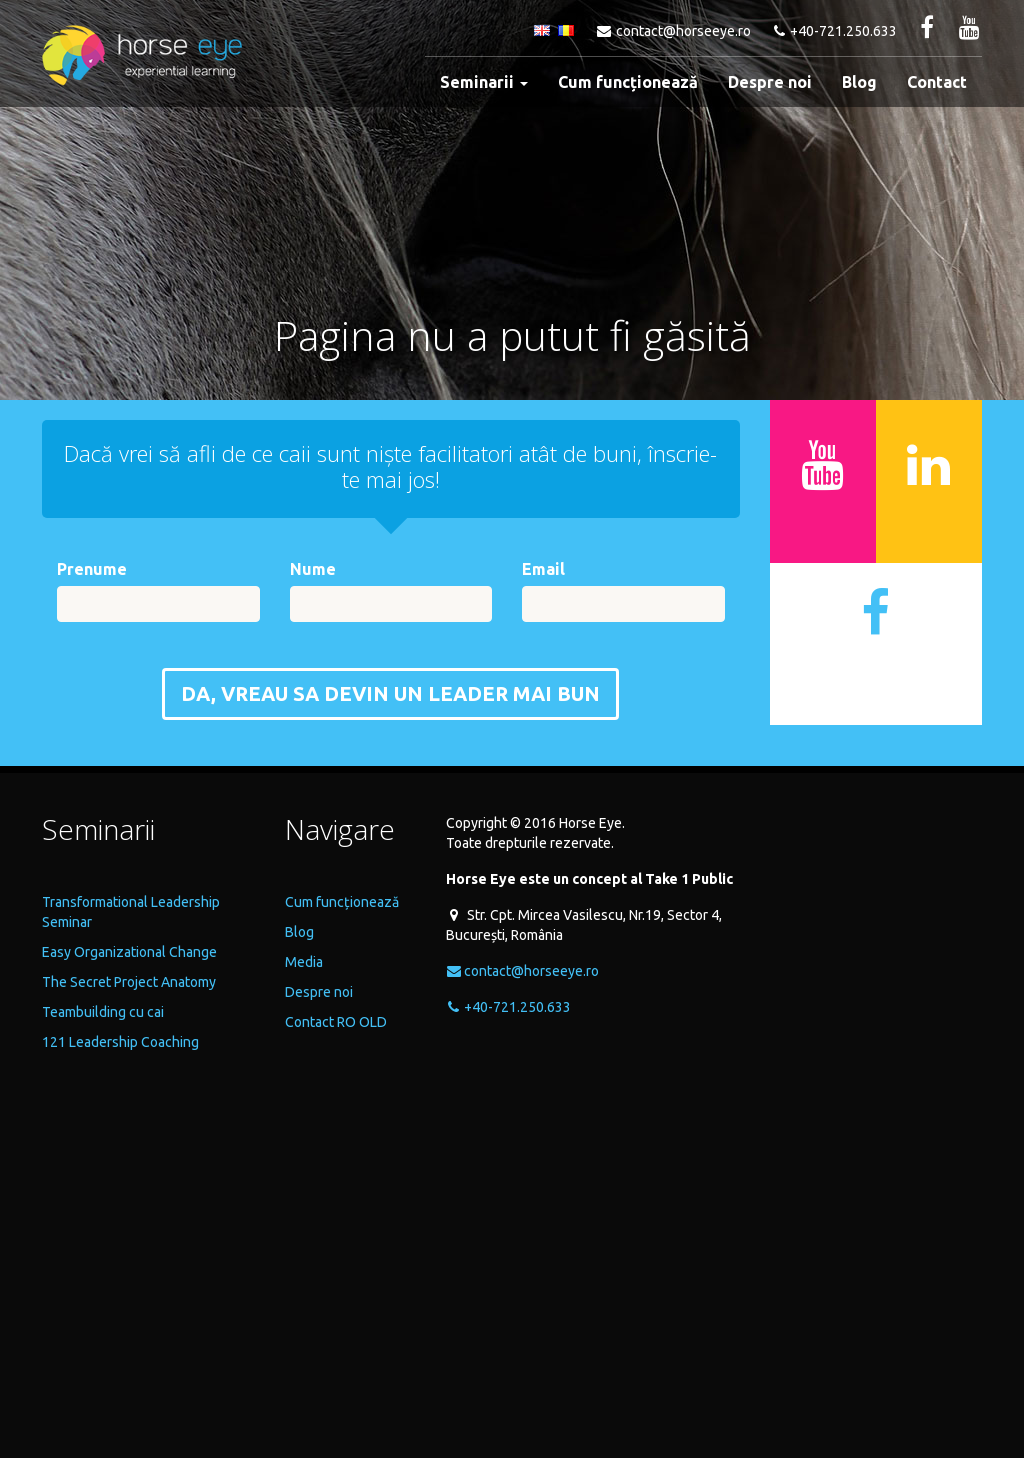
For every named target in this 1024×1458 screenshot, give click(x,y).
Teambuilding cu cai (103, 1012)
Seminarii (484, 82)
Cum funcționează (628, 82)
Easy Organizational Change (129, 952)
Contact (937, 82)
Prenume (92, 569)
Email (543, 569)
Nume (313, 569)
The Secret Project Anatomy (129, 982)
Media (304, 962)
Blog (859, 82)
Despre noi (770, 82)
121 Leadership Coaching (120, 1042)
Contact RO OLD (336, 1022)
